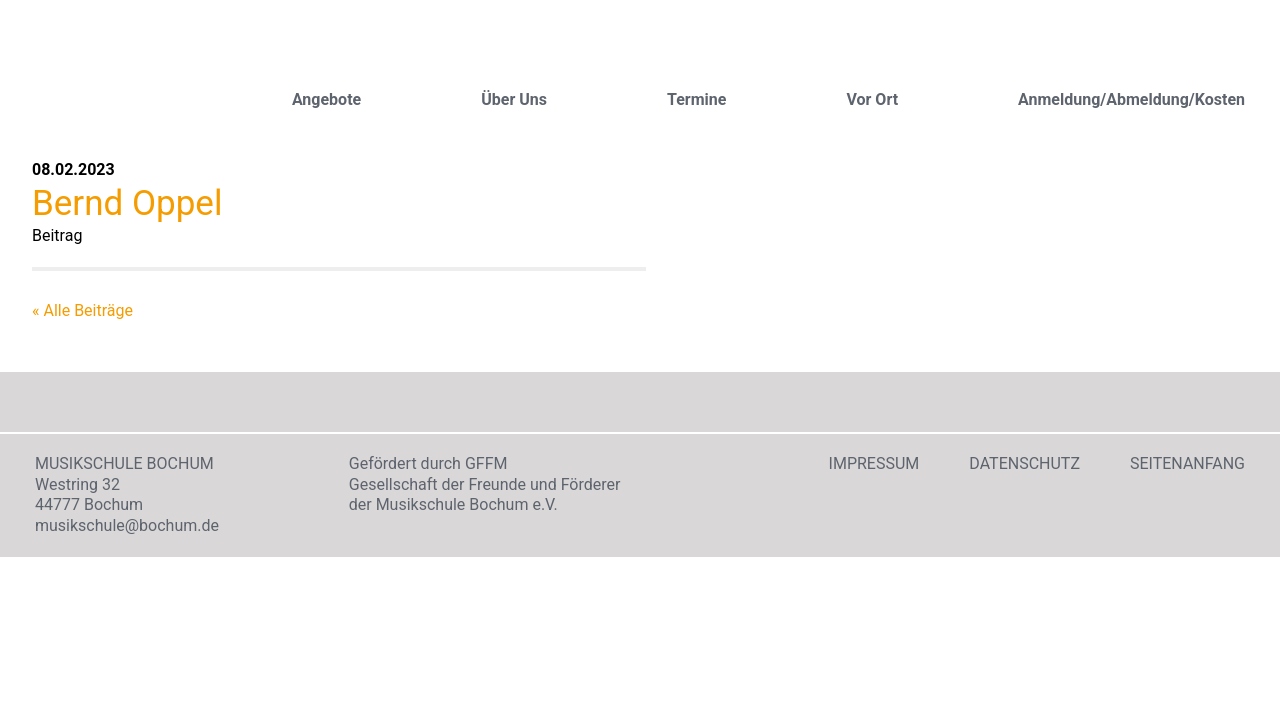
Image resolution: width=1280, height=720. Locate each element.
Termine (696, 99)
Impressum (874, 463)
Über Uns (514, 99)
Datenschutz (1024, 463)
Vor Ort (872, 99)
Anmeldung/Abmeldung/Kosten (1131, 99)
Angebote (326, 99)
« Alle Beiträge (82, 310)
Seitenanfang (1187, 463)
